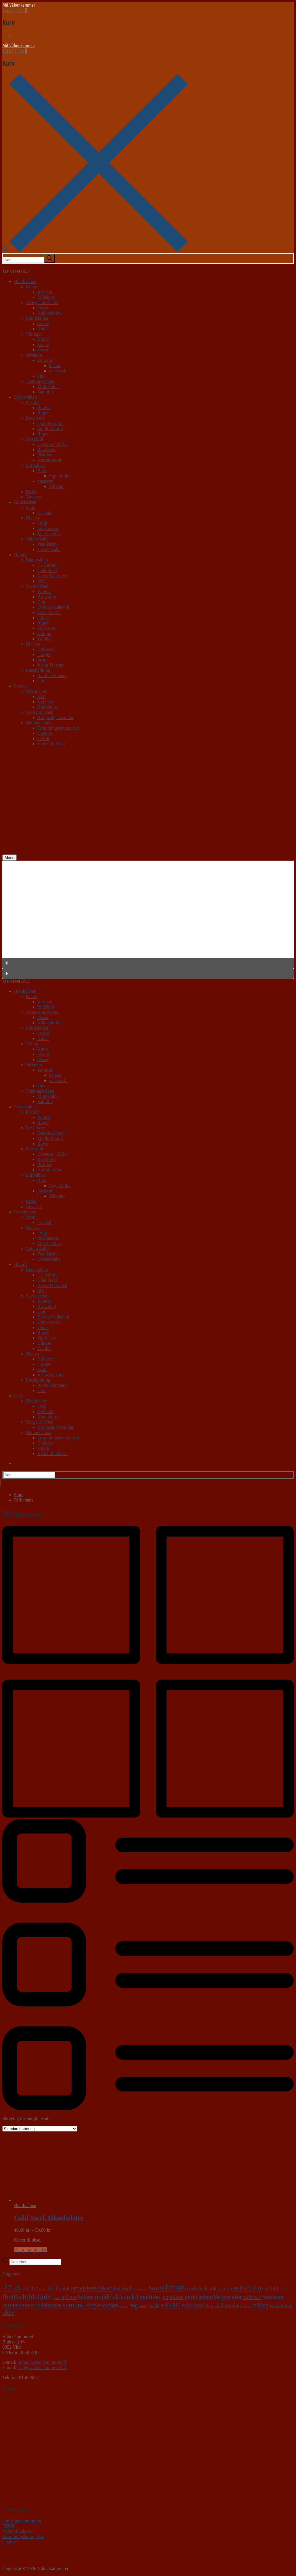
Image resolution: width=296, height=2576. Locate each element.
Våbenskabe (37, 538)
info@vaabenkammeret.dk (42, 2362)
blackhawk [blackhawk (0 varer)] (140, 2289)
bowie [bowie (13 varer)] (156, 2288)
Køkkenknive (49, 313)
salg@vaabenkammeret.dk (42, 2367)
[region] (148, 920)
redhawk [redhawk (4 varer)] (252, 2297)
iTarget (43, 654)
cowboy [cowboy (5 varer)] (193, 2288)
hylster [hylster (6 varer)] (69, 2297)
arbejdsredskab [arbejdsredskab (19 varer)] (92, 2288)
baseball (44, 512)
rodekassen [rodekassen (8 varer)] (48, 2305)
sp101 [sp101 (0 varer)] (142, 2306)
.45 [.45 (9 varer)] (16, 2288)
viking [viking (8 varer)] (261, 2305)
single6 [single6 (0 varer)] (123, 2306)
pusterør (44, 481)
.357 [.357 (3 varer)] (33, 2288)
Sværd (43, 323)
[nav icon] (9, 857)
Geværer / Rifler (52, 444)
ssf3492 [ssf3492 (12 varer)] (171, 2305)
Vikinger (34, 334)
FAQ (41, 696)
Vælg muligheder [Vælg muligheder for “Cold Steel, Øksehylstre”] (30, 2249)
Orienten (34, 355)
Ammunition (49, 460)
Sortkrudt (34, 439)
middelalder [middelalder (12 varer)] (110, 2297)
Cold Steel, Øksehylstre (49, 2217)
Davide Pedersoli (53, 607)
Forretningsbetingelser (58, 727)
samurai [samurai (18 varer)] (74, 2305)
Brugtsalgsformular (55, 717)
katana (55, 365)
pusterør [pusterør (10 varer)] (232, 2297)
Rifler (31, 491)
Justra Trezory (50, 664)
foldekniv (46, 297)
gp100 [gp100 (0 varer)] (56, 2298)
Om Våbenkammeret (21, 2520)
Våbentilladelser (52, 743)
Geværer (34, 496)
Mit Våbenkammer (18, 5)
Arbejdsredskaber (42, 302)
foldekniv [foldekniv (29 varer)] (36, 2296)
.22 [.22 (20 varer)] (6, 2288)
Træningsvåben (40, 381)
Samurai (45, 391)
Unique (44, 633)
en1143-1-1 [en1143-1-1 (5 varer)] (274, 2288)
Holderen (46, 649)
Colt (41, 601)
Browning (46, 596)
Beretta (44, 407)
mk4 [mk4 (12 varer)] (132, 2297)
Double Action (51, 423)
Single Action (50, 428)
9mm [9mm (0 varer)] (42, 2289)
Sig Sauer (46, 628)
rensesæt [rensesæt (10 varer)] (272, 2297)
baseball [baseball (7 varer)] (123, 2288)
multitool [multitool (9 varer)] (150, 2297)
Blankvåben (25, 281)
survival (44, 291)
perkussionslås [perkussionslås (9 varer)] (202, 2297)
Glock (43, 617)
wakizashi (58, 370)
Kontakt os (47, 706)
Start (18, 1494)
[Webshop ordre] (39, 2129)
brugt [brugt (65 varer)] (175, 2287)
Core (41, 680)
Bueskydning (38, 670)
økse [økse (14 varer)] (8, 2312)
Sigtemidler (60, 475)
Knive (31, 286)
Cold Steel (47, 570)
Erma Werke (49, 612)
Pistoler (33, 402)
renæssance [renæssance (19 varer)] (18, 2305)
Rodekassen (25, 502)
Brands (20, 554)
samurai (44, 360)
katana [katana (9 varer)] (86, 2297)
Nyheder (45, 701)
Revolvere (35, 418)
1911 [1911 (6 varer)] (52, 2288)
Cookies (44, 733)
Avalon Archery (52, 675)
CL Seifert (47, 565)
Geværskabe (48, 549)
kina (41, 376)
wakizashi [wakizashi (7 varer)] (281, 2305)
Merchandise (49, 533)
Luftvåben (35, 465)
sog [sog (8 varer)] (133, 2305)
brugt (42, 523)
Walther (44, 638)
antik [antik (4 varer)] (64, 2288)
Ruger (43, 412)
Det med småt (39, 722)
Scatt (42, 659)
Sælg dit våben (39, 712)
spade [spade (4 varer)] (154, 2305)
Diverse (33, 517)
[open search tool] (95, 250)
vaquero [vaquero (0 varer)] (247, 2306)
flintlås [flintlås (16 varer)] (11, 2297)
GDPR (43, 738)
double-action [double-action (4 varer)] (217, 2288)
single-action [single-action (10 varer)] (102, 2305)
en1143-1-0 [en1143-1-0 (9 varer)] (247, 2288)
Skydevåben (25, 397)
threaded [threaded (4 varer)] (214, 2305)
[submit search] (49, 258)
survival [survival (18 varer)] (193, 2305)
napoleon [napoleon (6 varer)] (173, 2297)
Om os (20, 685)
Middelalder (37, 318)
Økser (42, 307)
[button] (16, 271)
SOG (42, 580)
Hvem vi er (36, 691)
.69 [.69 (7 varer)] (24, 2288)
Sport (31, 507)
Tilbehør (57, 486)
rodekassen (47, 528)
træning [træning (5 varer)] (232, 2305)
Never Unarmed (52, 575)
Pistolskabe (48, 544)
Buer (41, 470)
